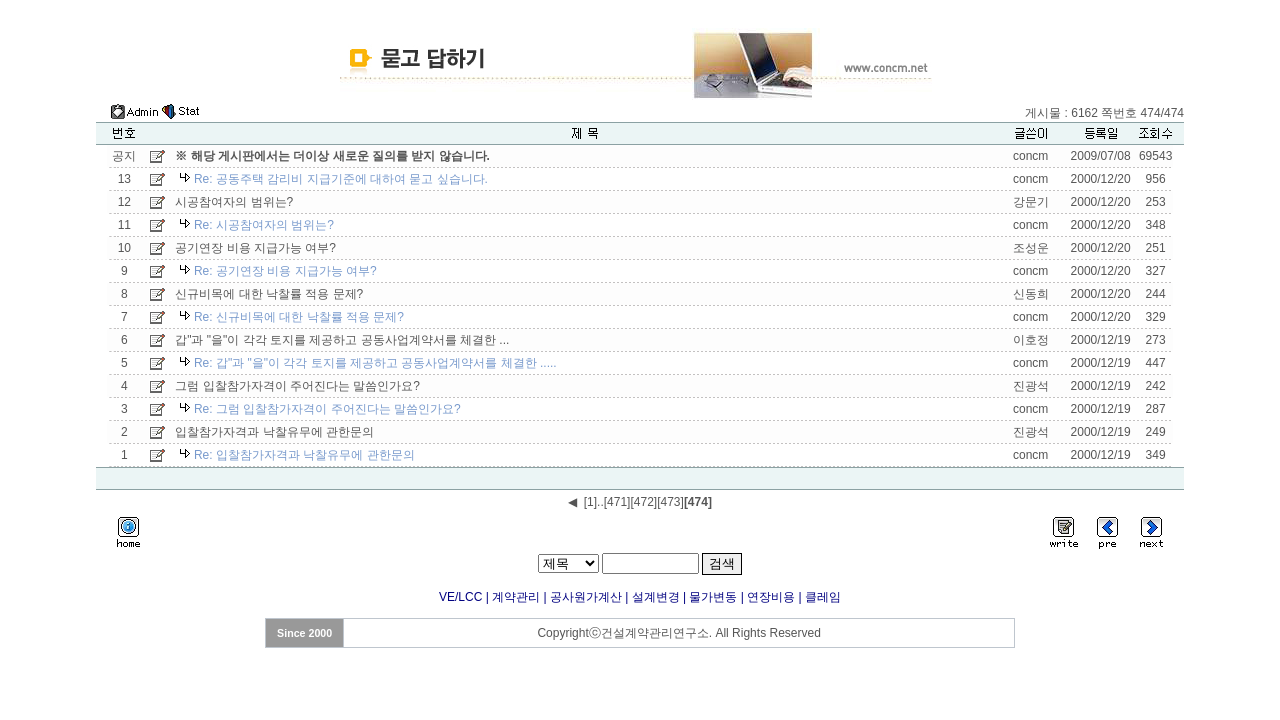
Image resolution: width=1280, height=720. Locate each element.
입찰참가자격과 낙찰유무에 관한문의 (274, 432)
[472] (643, 502)
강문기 (1031, 202)
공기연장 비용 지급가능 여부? (255, 248)
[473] (670, 502)
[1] (590, 502)
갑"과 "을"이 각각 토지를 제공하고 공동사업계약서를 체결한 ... (342, 340)
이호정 (1031, 340)
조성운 (1031, 248)
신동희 (1031, 294)
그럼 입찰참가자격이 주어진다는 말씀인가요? (297, 386)
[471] (617, 502)
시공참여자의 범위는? (234, 202)
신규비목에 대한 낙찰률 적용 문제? (269, 294)
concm (1030, 156)
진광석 (1031, 386)
